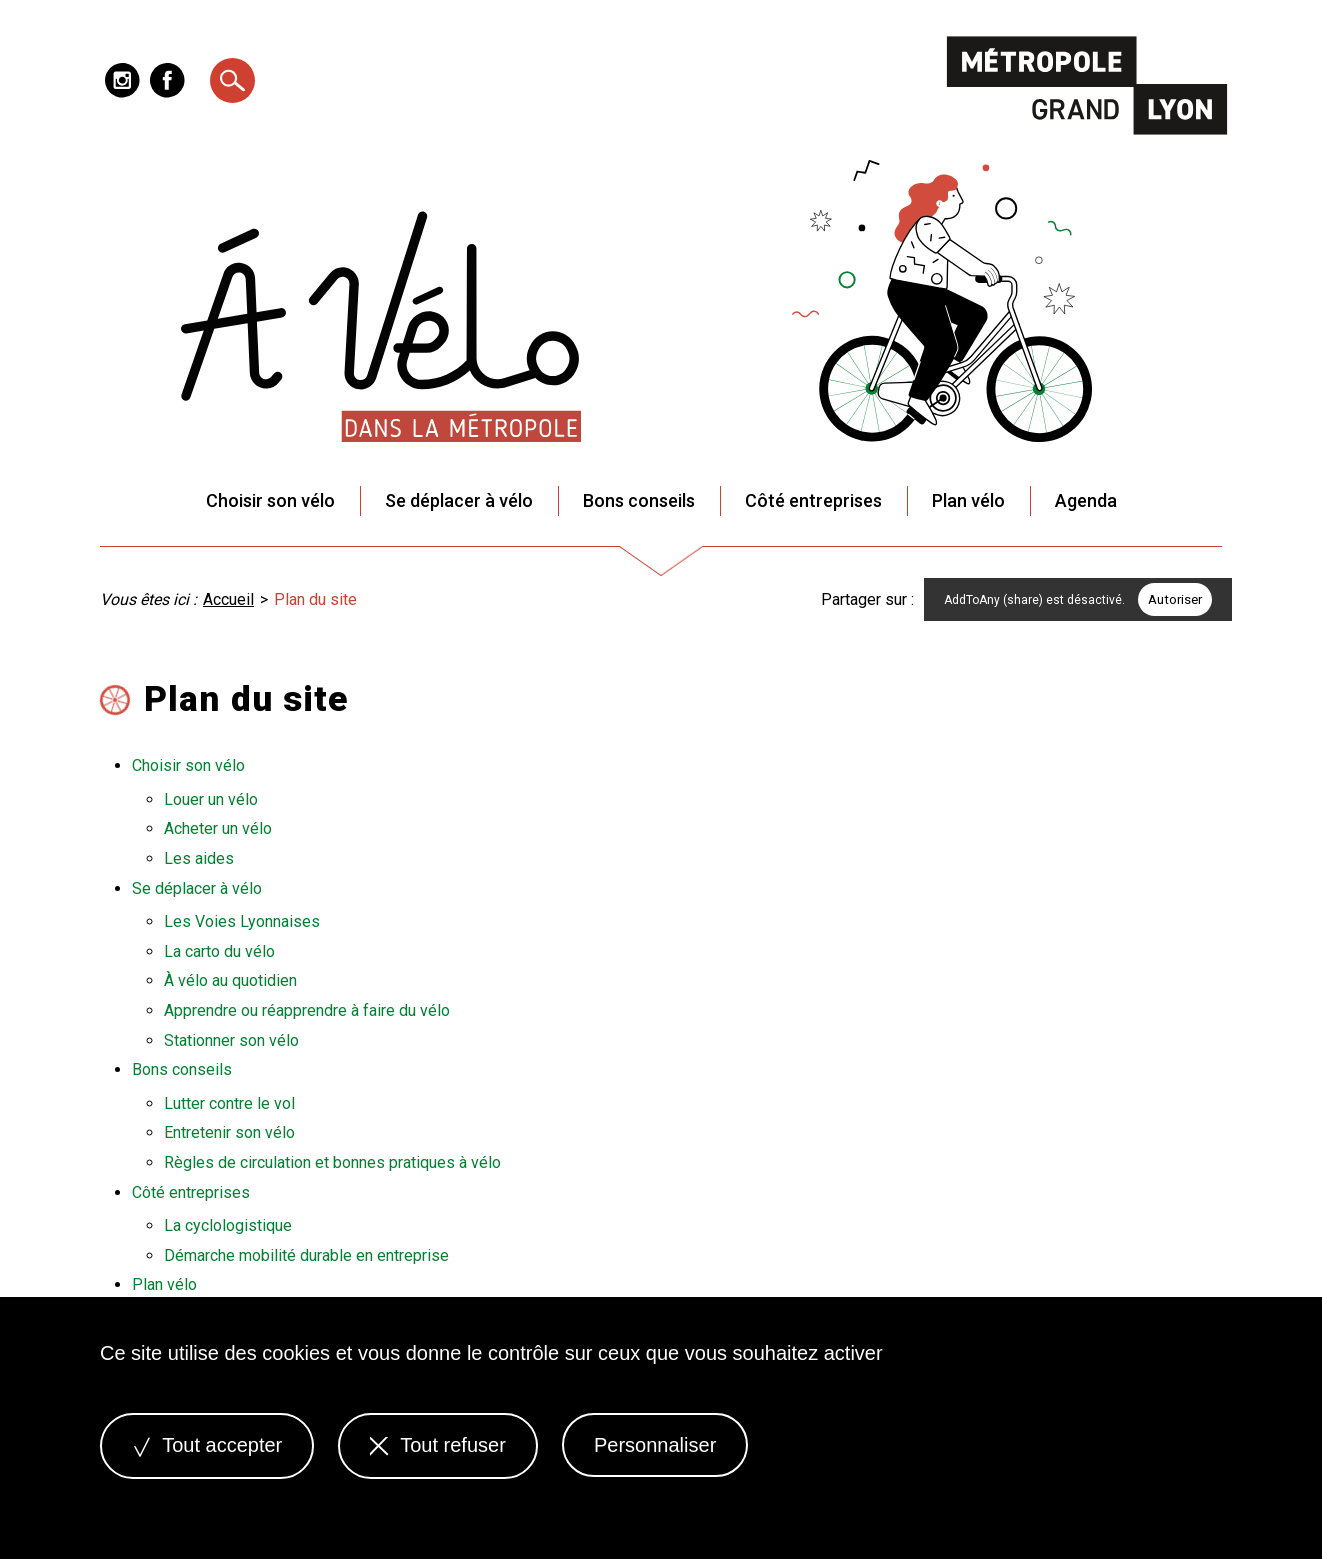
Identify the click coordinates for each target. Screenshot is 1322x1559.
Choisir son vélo (270, 500)
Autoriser (1175, 599)
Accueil (228, 599)
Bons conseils (639, 500)
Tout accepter (207, 1445)
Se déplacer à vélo (459, 500)
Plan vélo (968, 500)
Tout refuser (438, 1445)
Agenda (1086, 500)
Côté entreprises (813, 500)
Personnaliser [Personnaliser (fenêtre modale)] (655, 1445)
